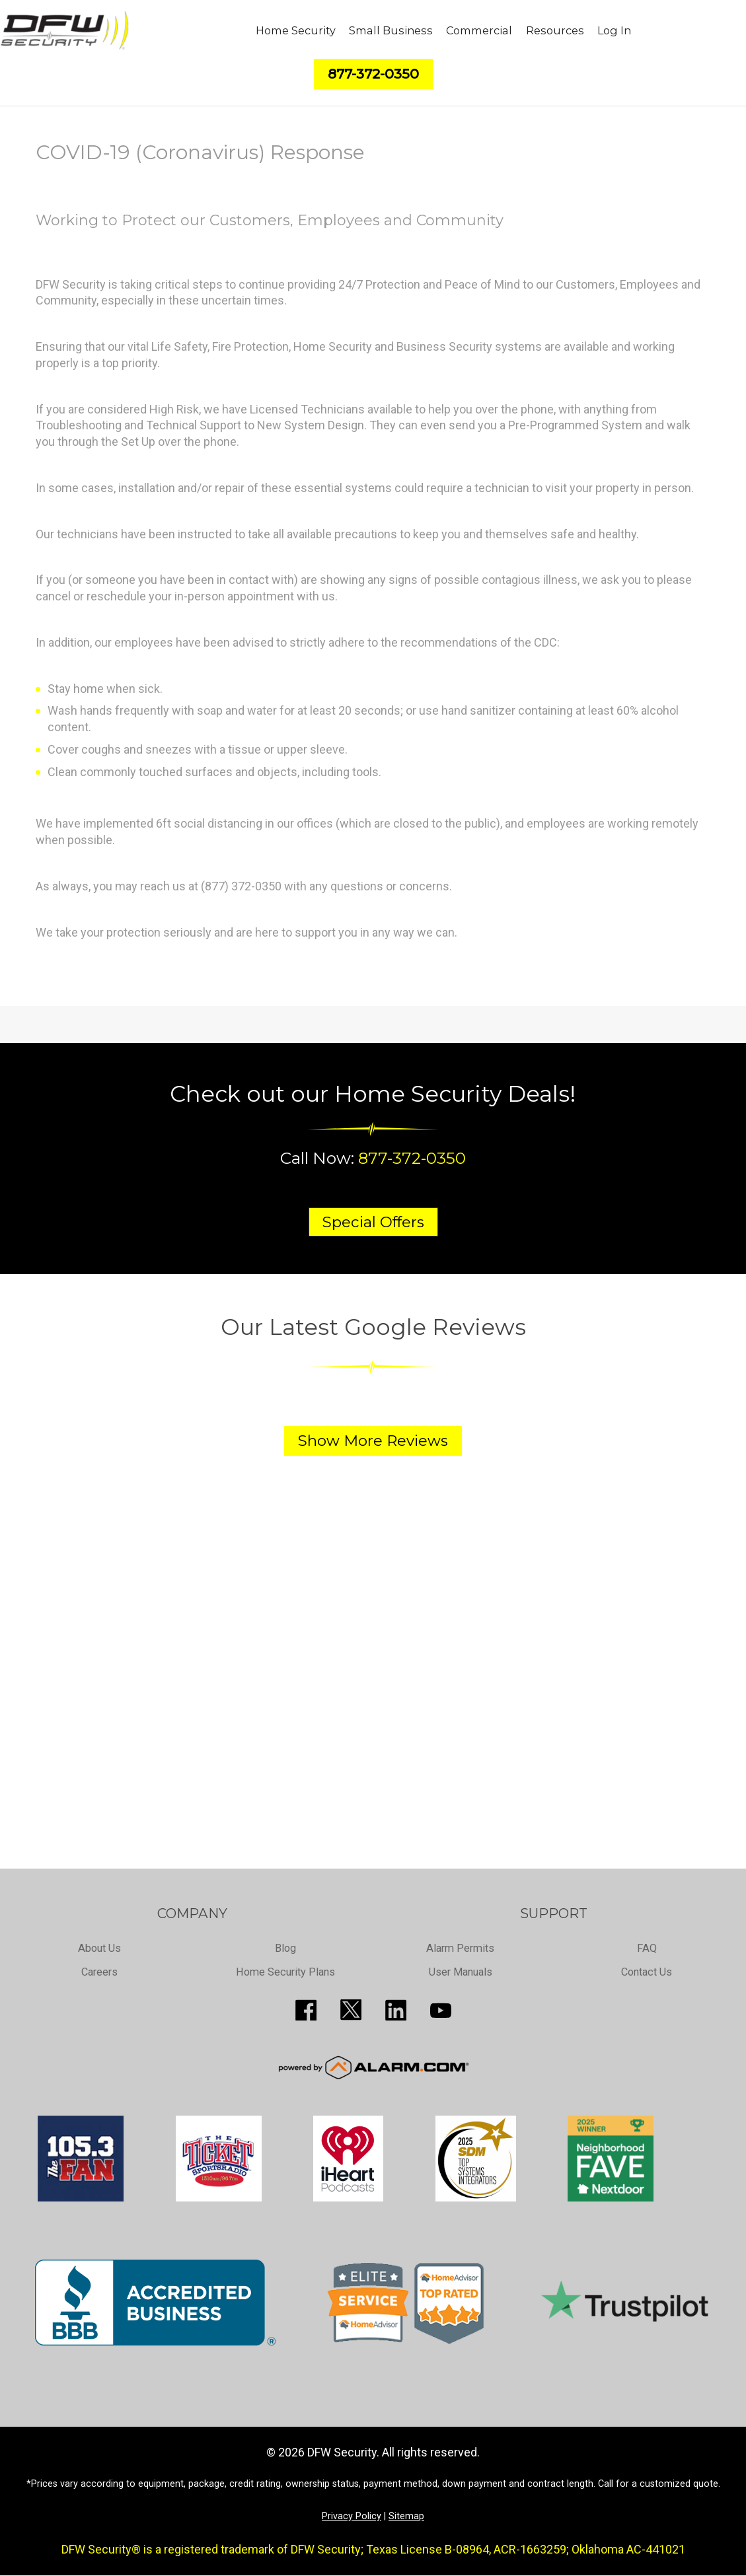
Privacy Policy (351, 2516)
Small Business (391, 30)
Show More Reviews (373, 1440)
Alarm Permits (460, 1947)
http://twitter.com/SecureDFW (350, 2010)
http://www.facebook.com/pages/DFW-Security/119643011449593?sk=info (306, 2010)
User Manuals (460, 1971)
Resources (555, 30)
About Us (99, 1947)
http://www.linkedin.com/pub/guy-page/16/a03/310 (395, 2010)
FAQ (646, 1947)
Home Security (296, 30)
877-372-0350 (412, 1158)
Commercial (479, 30)
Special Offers (373, 1222)
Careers (99, 1971)
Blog (285, 1947)
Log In (614, 30)
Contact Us (647, 1971)
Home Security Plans (286, 1971)
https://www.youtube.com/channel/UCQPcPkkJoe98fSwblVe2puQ (440, 2010)
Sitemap (406, 2516)
